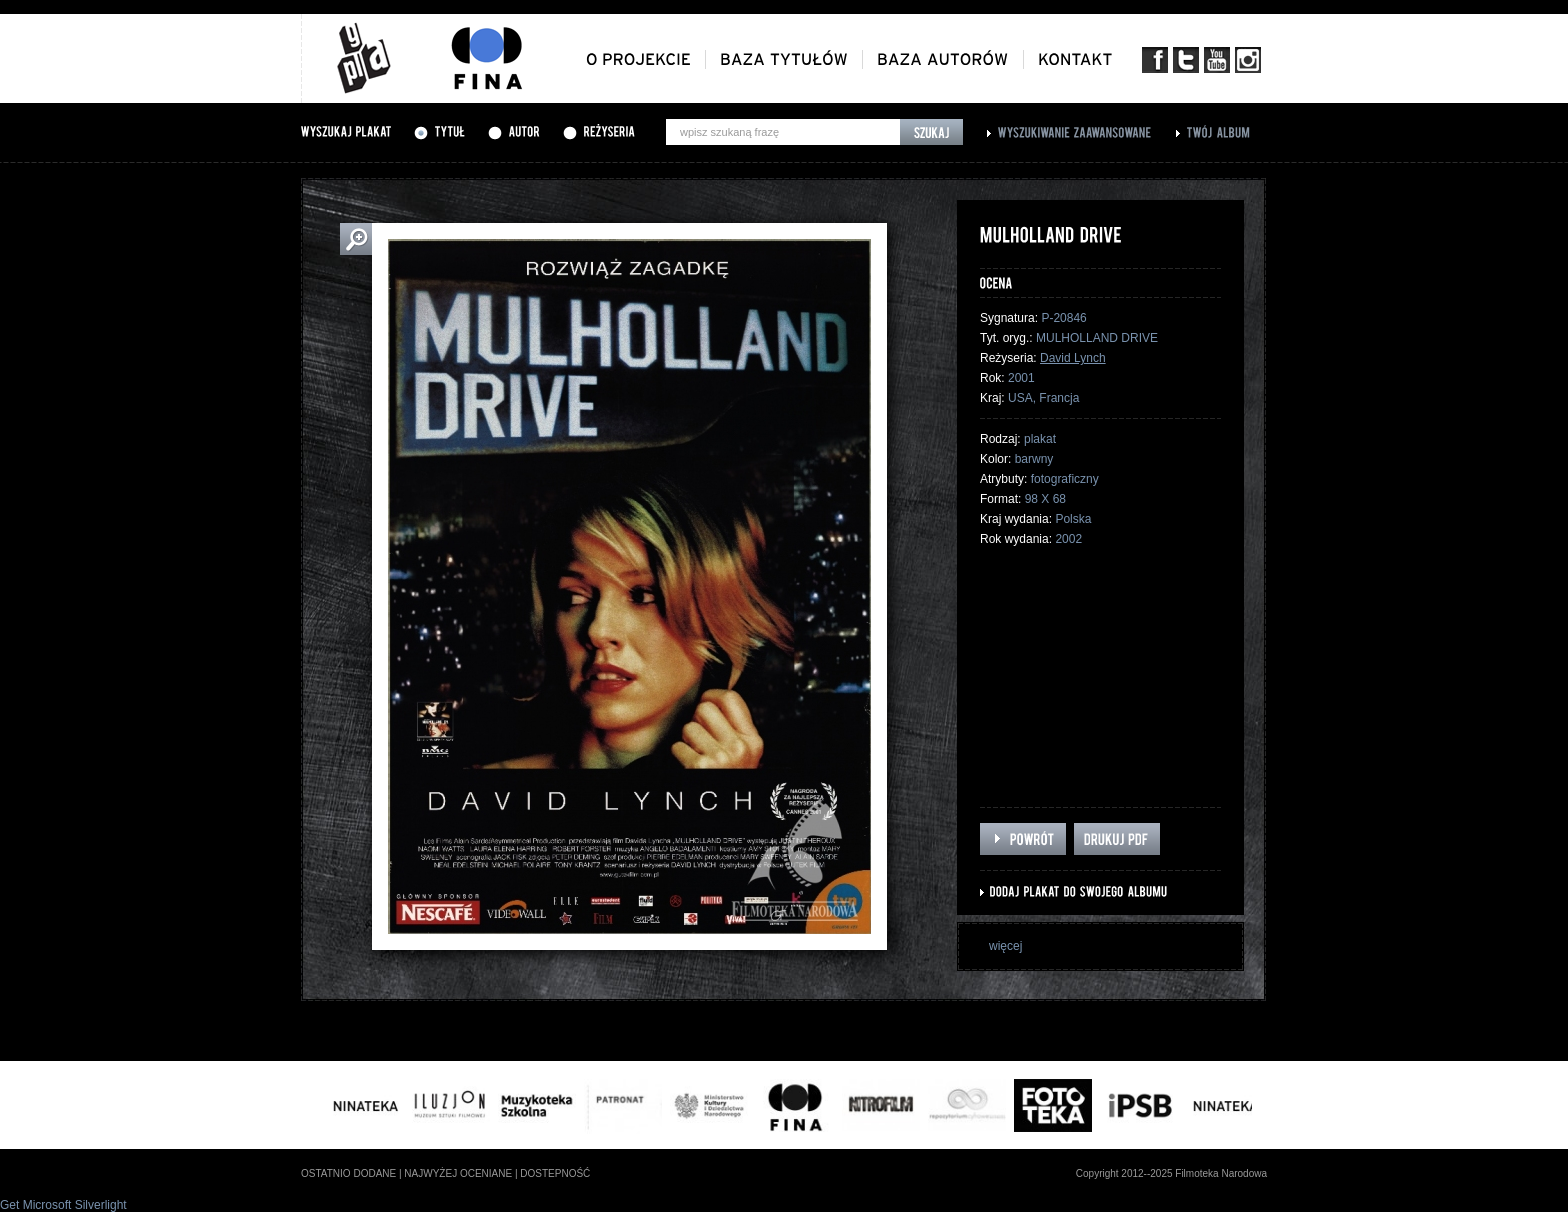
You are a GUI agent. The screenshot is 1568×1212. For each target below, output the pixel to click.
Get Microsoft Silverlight (63, 1205)
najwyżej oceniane (458, 1173)
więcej (1005, 946)
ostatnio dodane (348, 1173)
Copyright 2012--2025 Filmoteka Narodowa (1171, 1173)
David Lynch (1073, 358)
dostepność (555, 1173)
